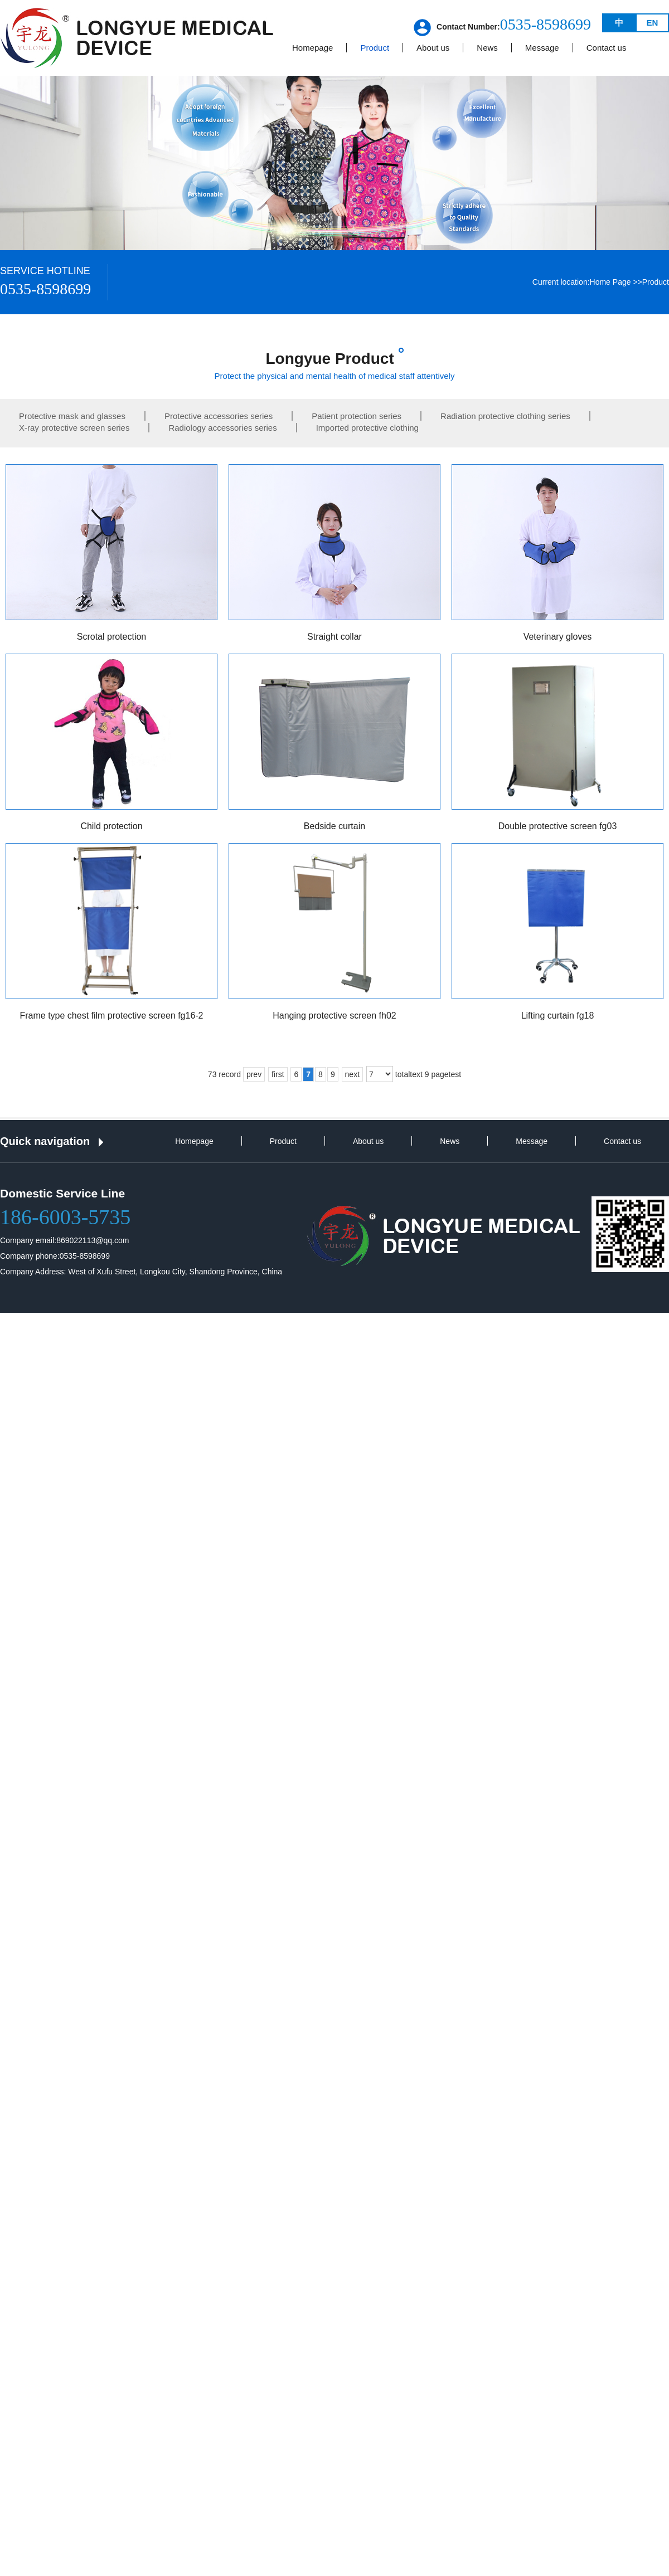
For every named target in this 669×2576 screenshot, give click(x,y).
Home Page (610, 281)
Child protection (111, 826)
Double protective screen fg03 (557, 826)
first (278, 1074)
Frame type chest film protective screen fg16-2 (111, 1015)
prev (253, 1074)
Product (655, 281)
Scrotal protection (112, 636)
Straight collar (334, 636)
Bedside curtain (334, 826)
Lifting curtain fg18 (557, 1015)
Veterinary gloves (557, 636)
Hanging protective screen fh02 (334, 1015)
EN (652, 22)
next (352, 1074)
